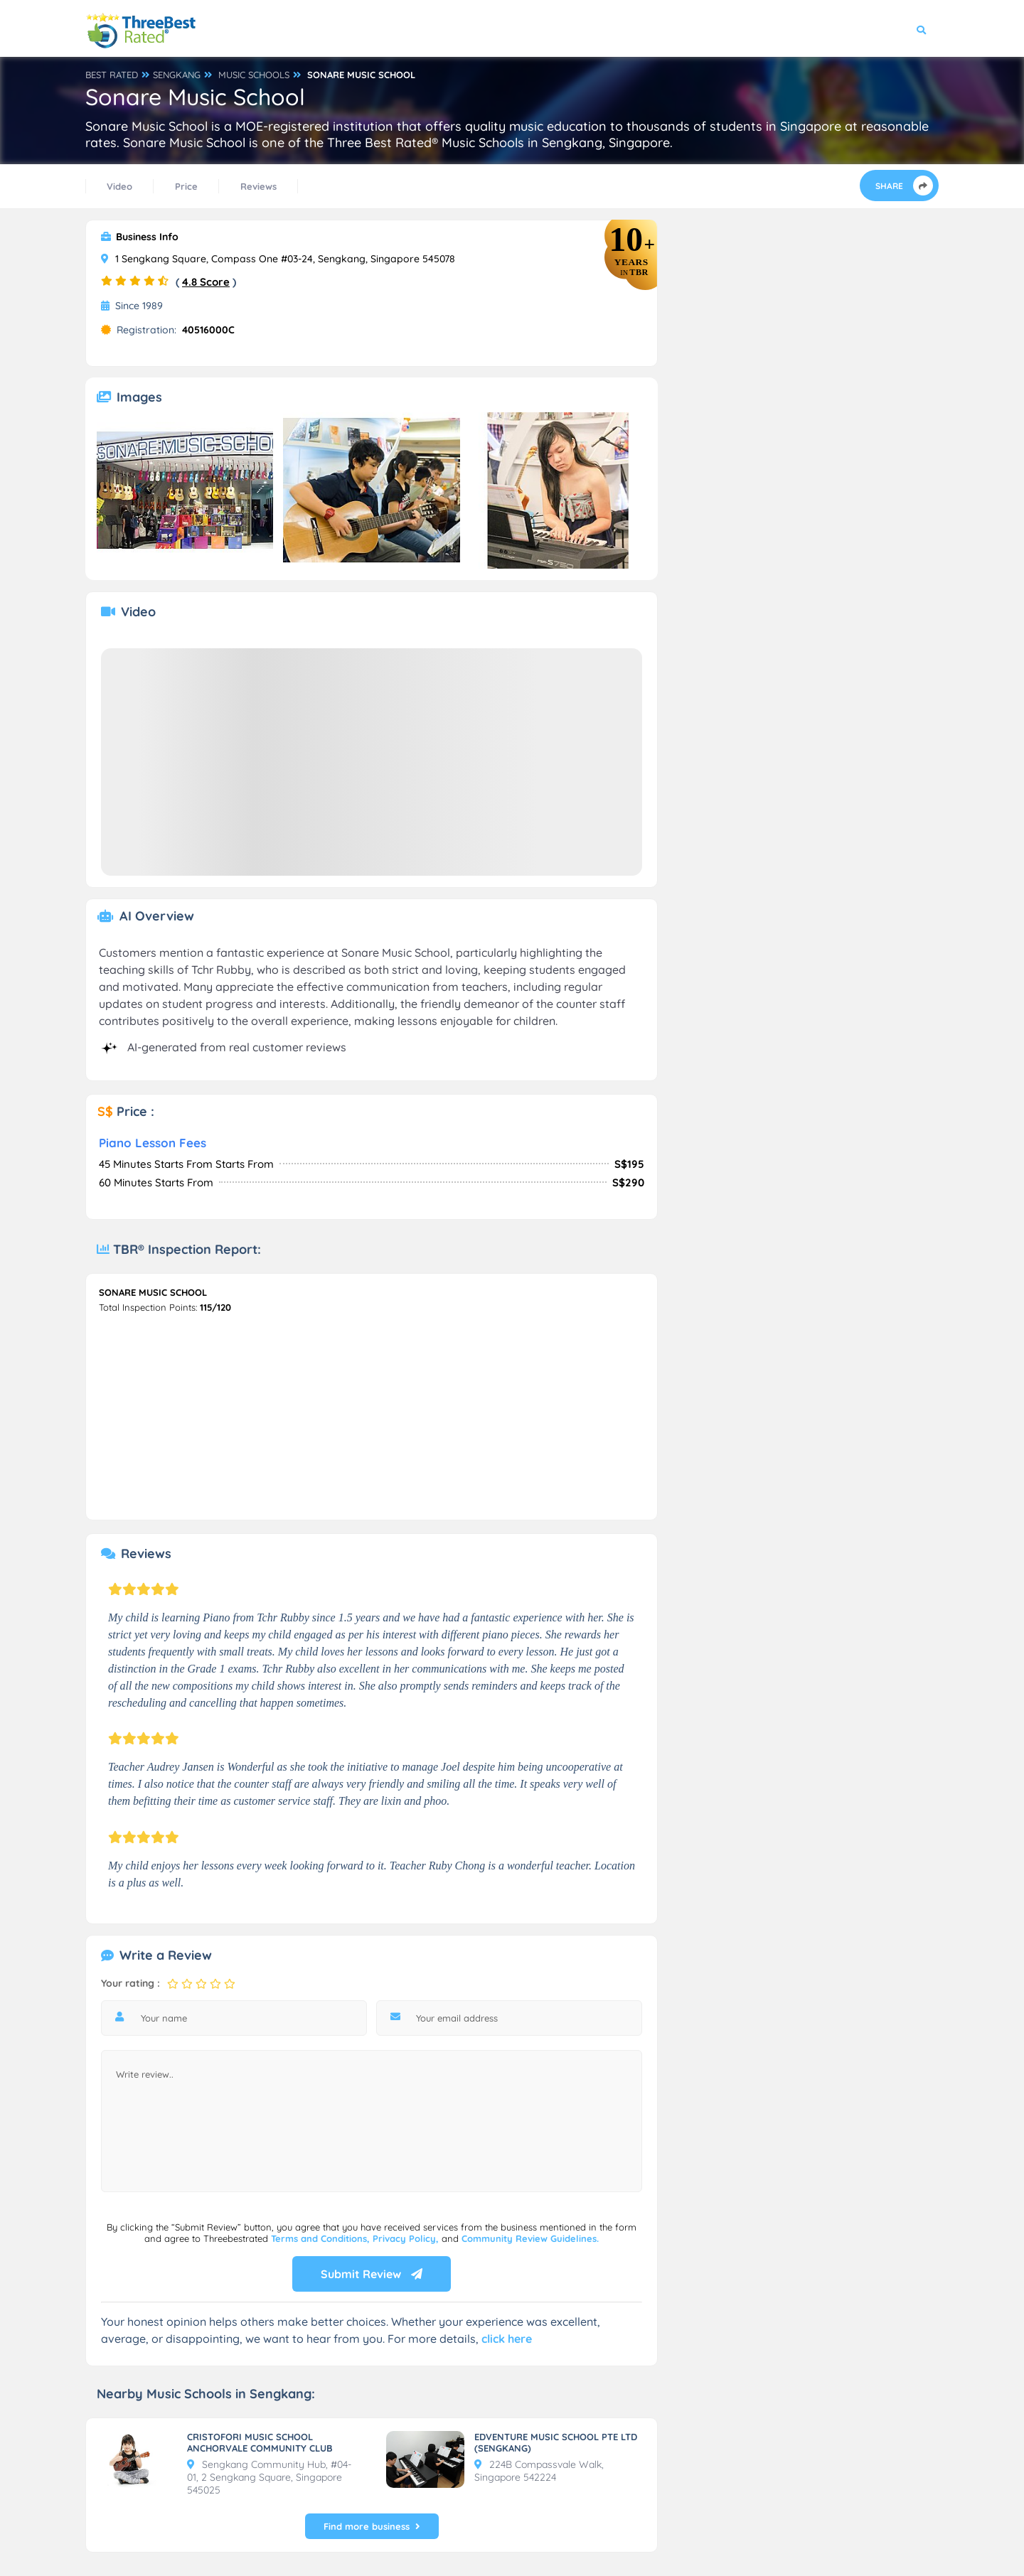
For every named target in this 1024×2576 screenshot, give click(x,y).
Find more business (372, 2526)
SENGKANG (177, 74)
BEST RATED (111, 74)
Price (186, 186)
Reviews (258, 186)
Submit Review (371, 2274)
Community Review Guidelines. (530, 2238)
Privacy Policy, (407, 2238)
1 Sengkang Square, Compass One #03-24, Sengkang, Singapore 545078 (278, 258)
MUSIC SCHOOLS (253, 74)
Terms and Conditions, (322, 2238)
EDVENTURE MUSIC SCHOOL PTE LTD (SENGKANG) (555, 2442)
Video (119, 186)
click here (506, 2338)
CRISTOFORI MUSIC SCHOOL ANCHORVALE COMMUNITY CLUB (260, 2442)
